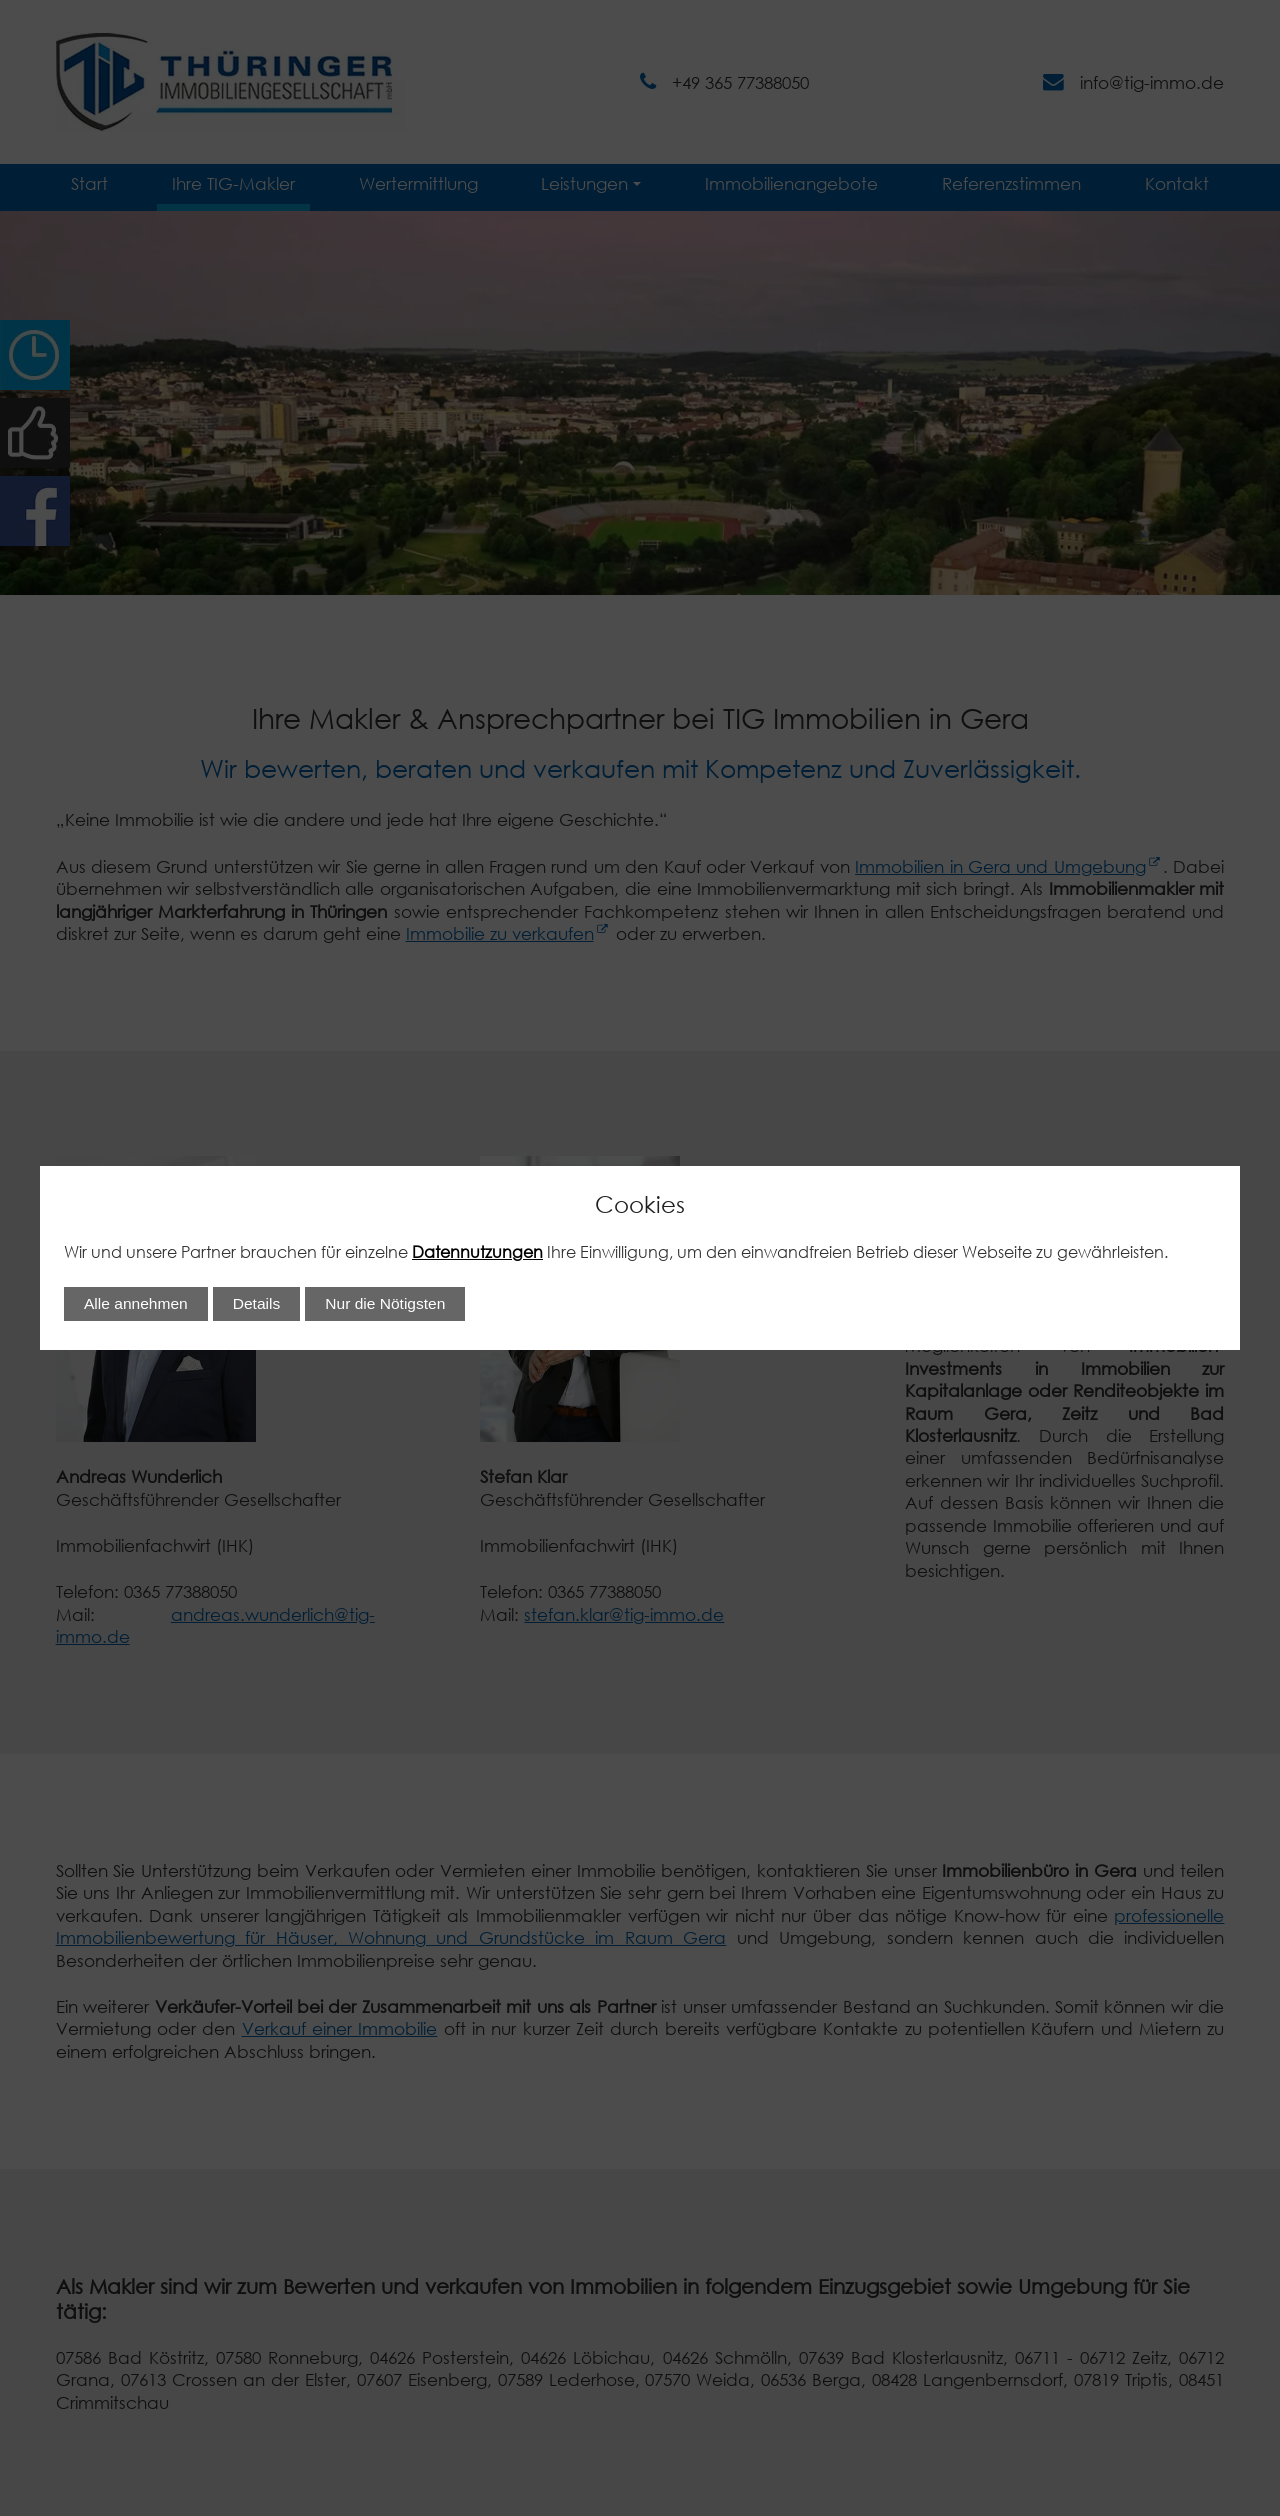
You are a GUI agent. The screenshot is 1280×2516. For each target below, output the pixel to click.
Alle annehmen (136, 1303)
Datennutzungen (477, 1251)
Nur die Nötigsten (385, 1303)
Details (257, 1303)
